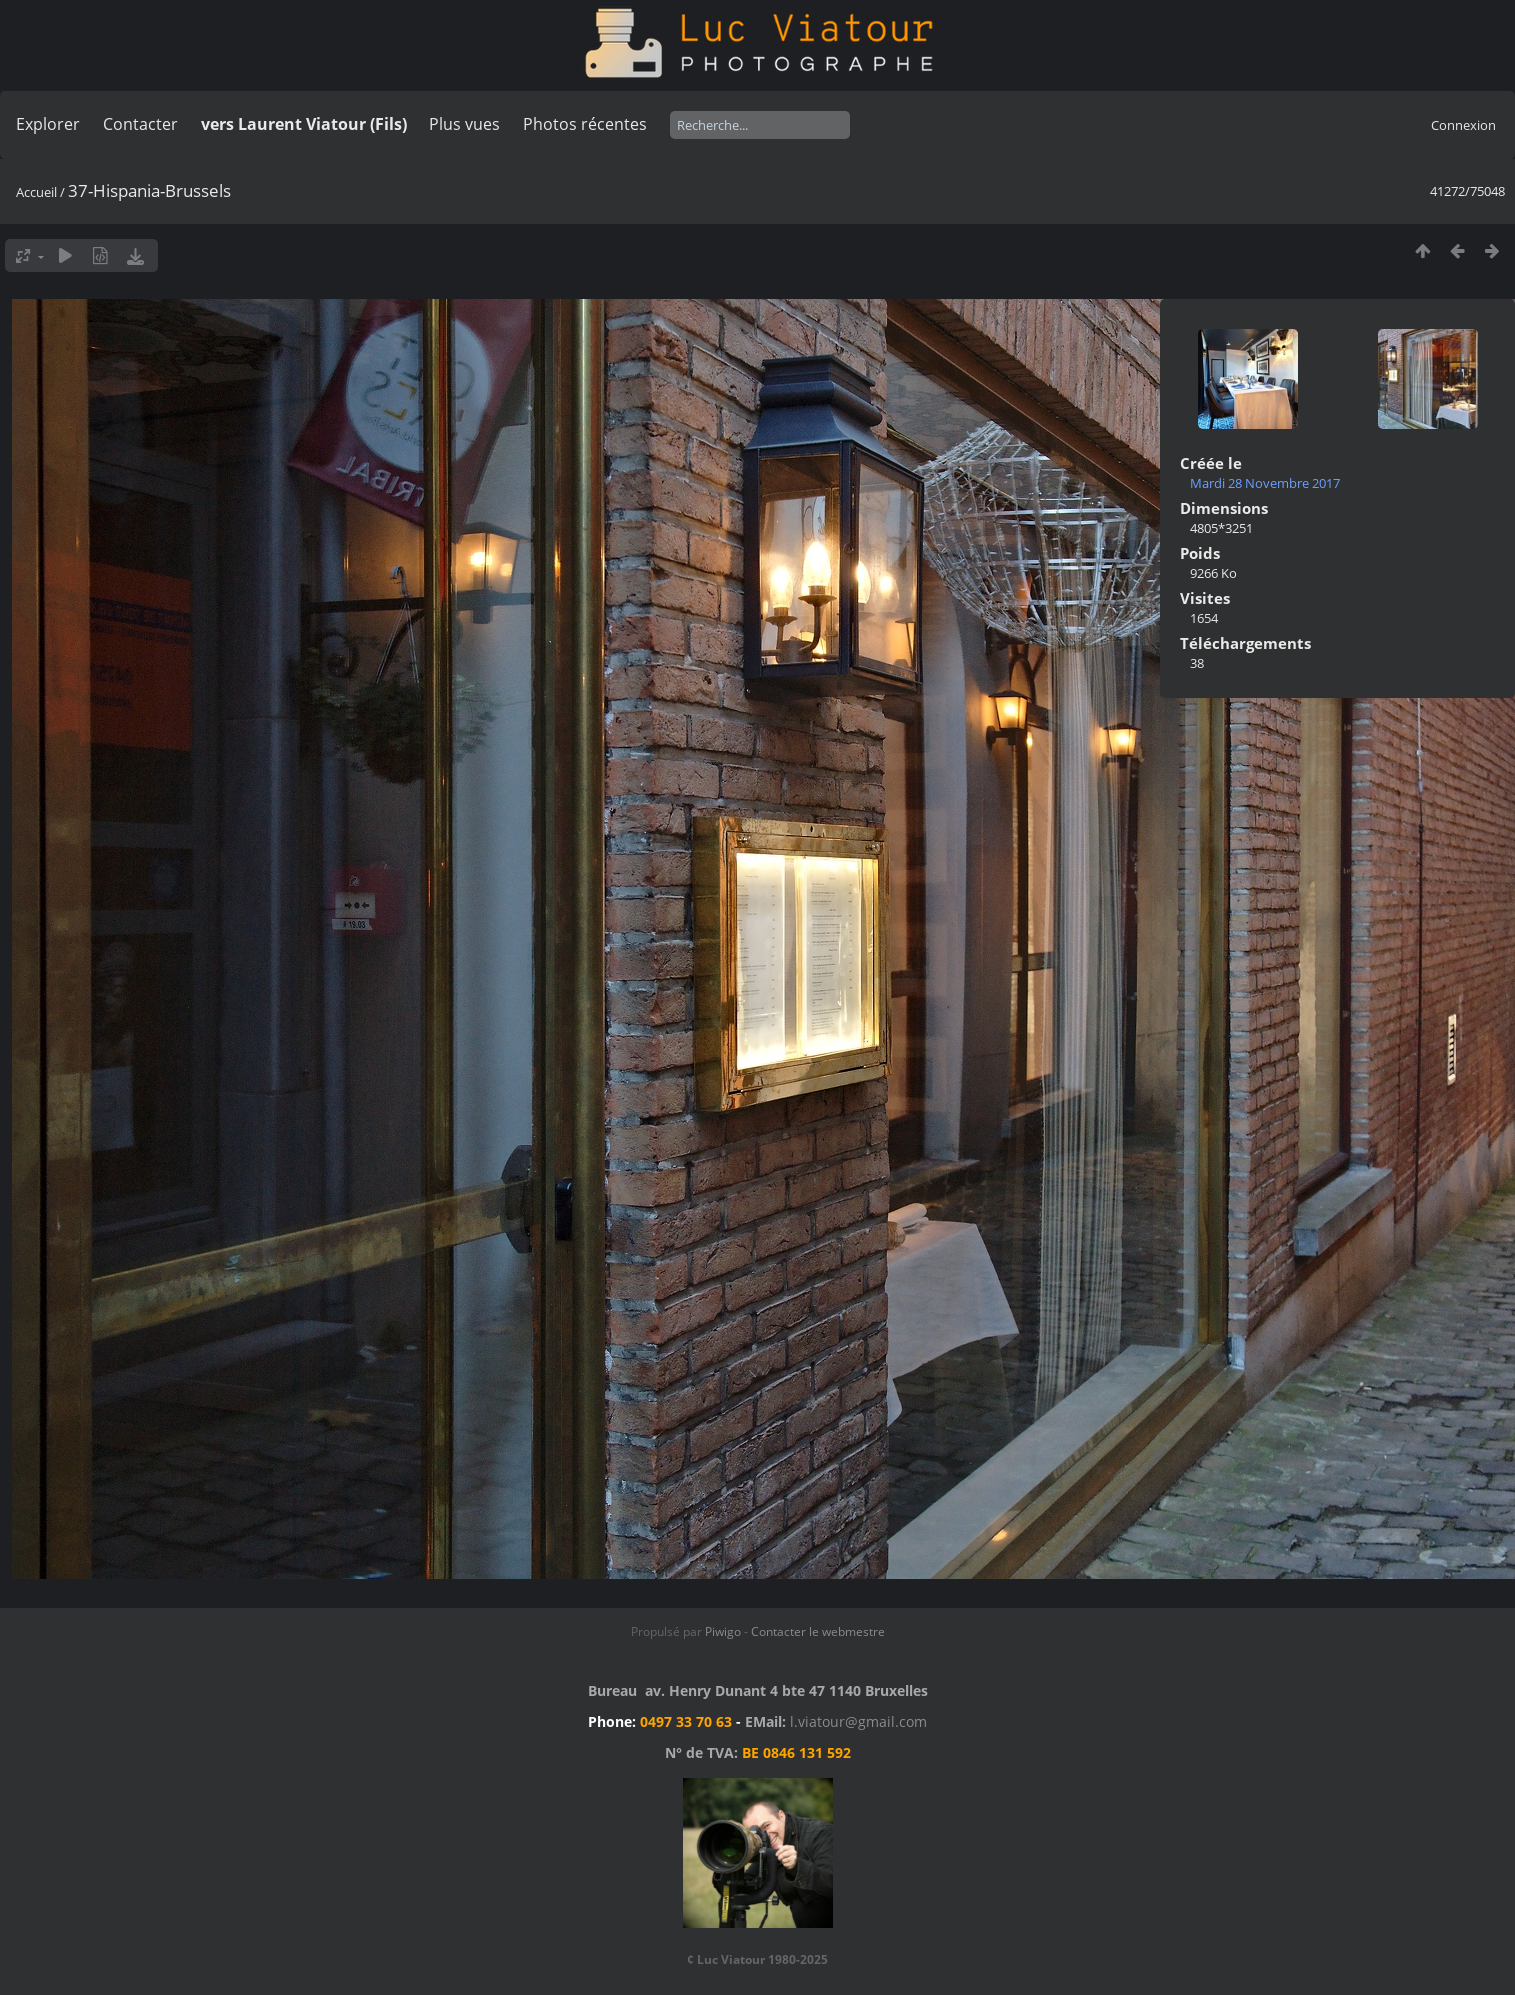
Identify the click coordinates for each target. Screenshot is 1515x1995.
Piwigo (723, 1631)
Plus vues (464, 124)
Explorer (48, 124)
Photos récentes (585, 124)
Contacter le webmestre (818, 1631)
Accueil (36, 192)
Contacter (140, 124)
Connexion (1463, 125)
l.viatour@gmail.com (858, 1721)
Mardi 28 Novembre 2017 (1265, 483)
